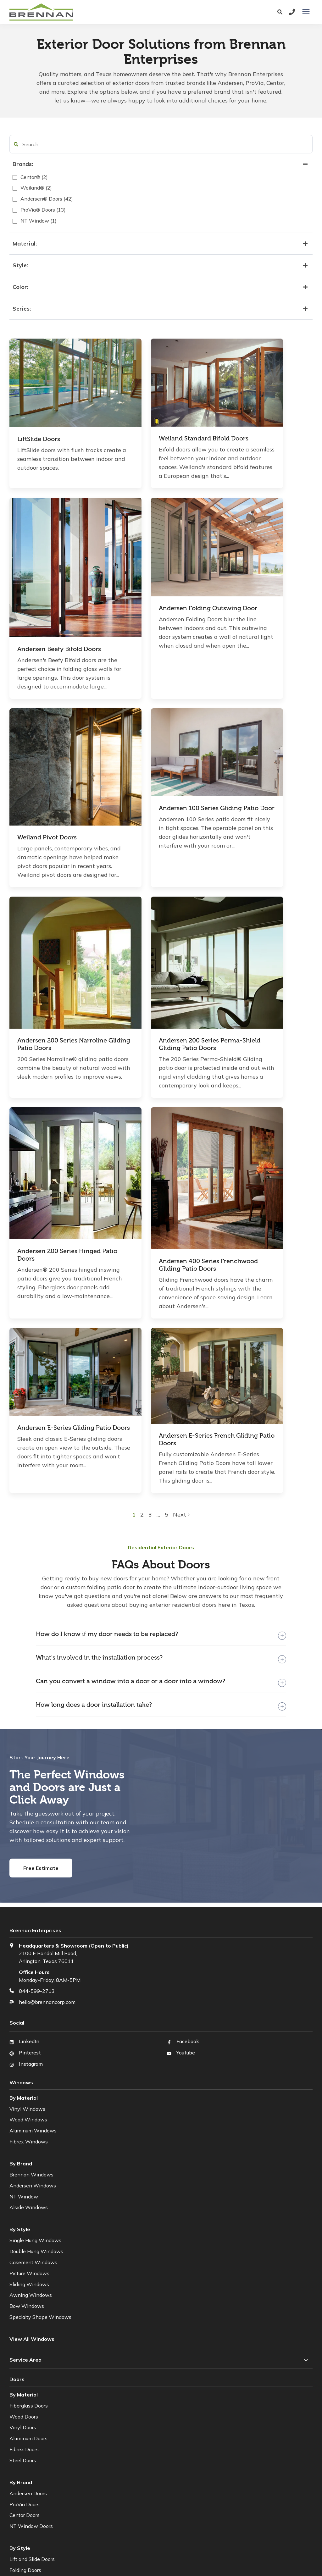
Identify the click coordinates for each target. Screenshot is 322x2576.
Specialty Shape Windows (40, 2039)
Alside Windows (28, 1929)
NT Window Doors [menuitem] (31, 2248)
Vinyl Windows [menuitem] (27, 1830)
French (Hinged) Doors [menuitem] (35, 2314)
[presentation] (306, 12)
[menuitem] (39, 2358)
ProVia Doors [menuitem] (24, 2226)
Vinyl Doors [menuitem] (22, 2149)
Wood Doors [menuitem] (23, 2138)
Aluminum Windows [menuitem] (33, 1852)
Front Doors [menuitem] (22, 2336)
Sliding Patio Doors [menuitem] (31, 2303)
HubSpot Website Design (147, 2556)
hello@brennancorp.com (47, 1724)
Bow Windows (26, 2028)
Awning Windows (30, 2017)
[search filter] (47, 144)
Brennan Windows (31, 1896)
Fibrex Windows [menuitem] (28, 1863)
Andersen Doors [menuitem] (28, 2215)
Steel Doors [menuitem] (22, 2182)
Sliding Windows (29, 2006)
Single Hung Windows (35, 1962)
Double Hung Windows (36, 1973)
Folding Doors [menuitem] (25, 2292)
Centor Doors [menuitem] (24, 2237)
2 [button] (185, 1236)
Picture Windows (29, 1995)
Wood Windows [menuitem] (28, 1841)
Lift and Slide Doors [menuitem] (32, 2281)
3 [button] (193, 1236)
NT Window (23, 1918)
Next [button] (224, 1236)
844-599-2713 (37, 1713)
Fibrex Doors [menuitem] (24, 2171)
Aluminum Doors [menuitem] (28, 2160)
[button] (16, 144)
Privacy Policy (138, 2548)
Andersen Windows (32, 1907)
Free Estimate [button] (40, 1590)
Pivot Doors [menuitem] (22, 2325)
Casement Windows (33, 1984)
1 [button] (177, 1236)
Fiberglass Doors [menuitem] (28, 2127)
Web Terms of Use (178, 2548)
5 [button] (209, 1236)
